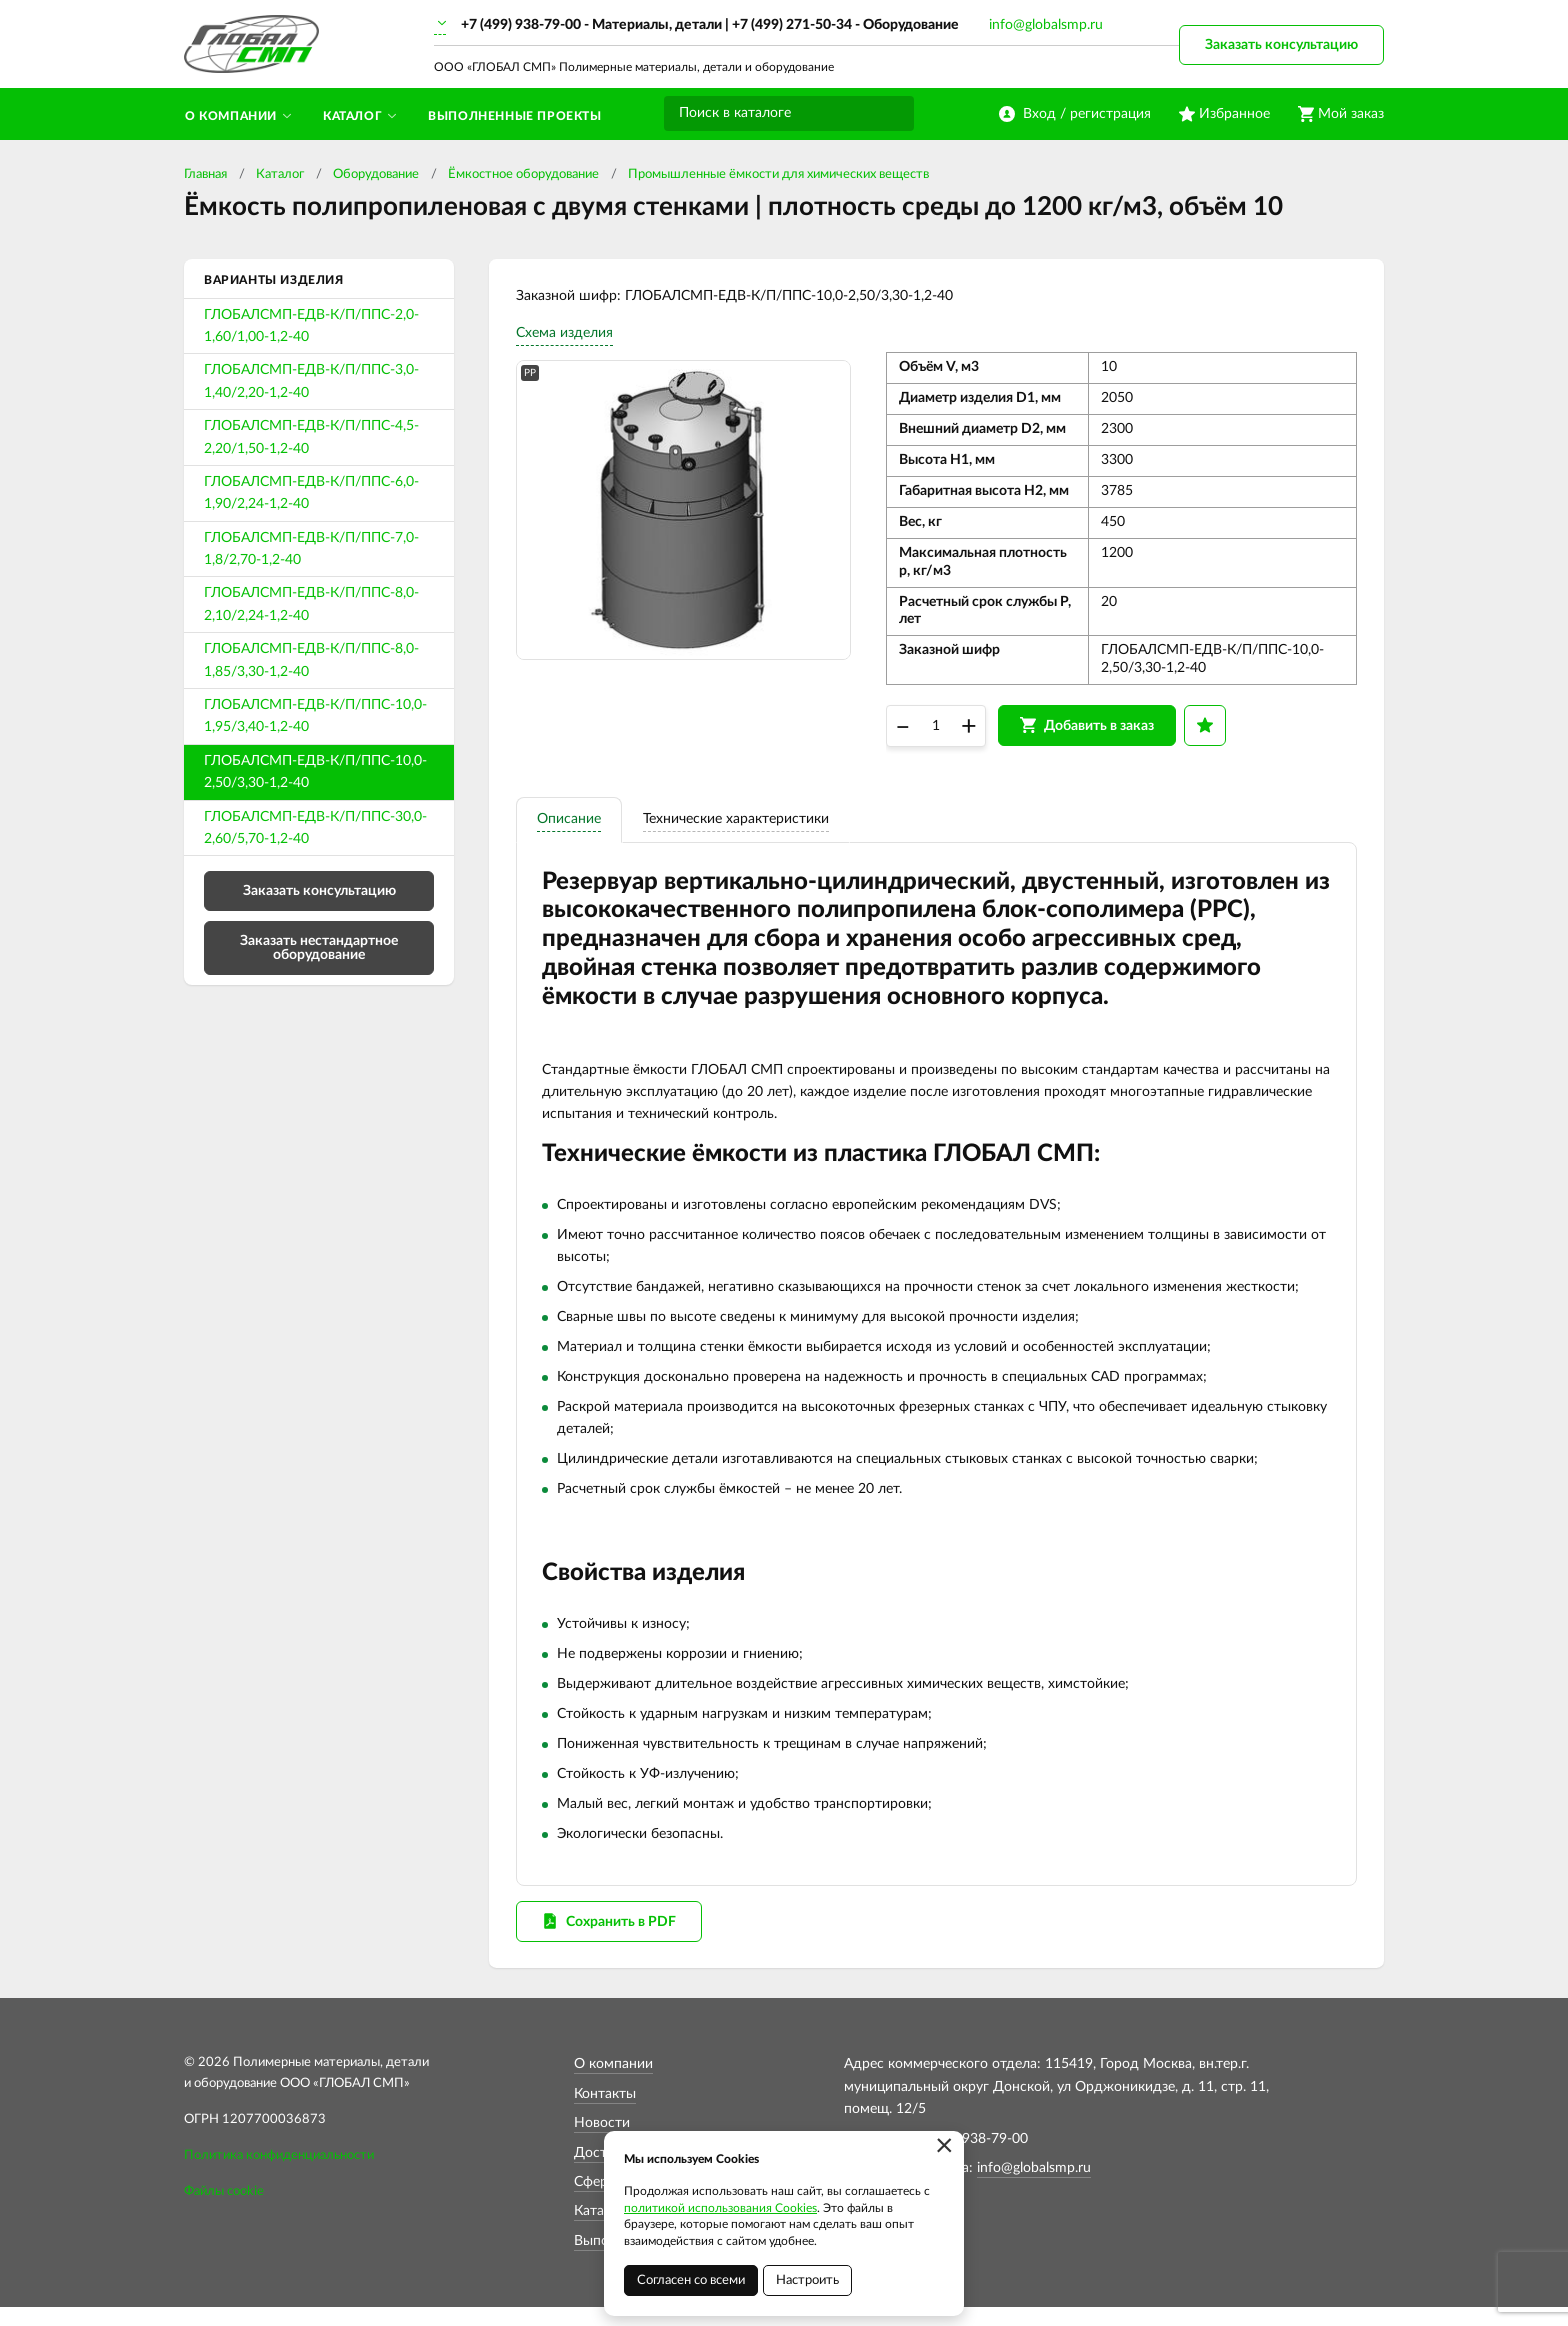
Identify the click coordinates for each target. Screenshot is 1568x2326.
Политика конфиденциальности (279, 2174)
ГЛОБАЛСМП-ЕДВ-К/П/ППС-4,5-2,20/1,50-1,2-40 (311, 437)
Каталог (280, 174)
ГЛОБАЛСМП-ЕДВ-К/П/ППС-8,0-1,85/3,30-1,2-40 (311, 660)
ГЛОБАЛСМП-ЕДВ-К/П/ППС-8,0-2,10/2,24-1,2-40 (311, 604)
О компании (613, 2083)
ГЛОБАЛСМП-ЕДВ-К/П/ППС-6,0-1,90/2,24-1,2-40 (311, 493)
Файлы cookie (224, 2210)
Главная (205, 174)
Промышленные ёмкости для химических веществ (778, 174)
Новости (602, 2142)
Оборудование (376, 174)
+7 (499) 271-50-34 (792, 25)
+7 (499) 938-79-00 (521, 25)
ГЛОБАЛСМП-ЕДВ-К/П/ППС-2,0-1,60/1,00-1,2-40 (311, 326)
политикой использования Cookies (720, 2208)
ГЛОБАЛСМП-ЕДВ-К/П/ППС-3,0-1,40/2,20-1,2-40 (311, 381)
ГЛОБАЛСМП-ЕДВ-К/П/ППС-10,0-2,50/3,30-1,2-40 (315, 772)
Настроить (807, 2280)
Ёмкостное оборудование (523, 174)
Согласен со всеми (691, 2280)
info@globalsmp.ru (1046, 25)
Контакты (605, 2113)
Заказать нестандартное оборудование (319, 948)
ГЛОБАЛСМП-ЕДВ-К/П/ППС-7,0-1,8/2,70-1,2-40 (311, 549)
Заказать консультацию (1281, 45)
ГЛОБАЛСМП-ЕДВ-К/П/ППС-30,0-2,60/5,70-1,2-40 (315, 828)
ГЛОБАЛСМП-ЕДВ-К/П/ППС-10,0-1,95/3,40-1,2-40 (315, 716)
